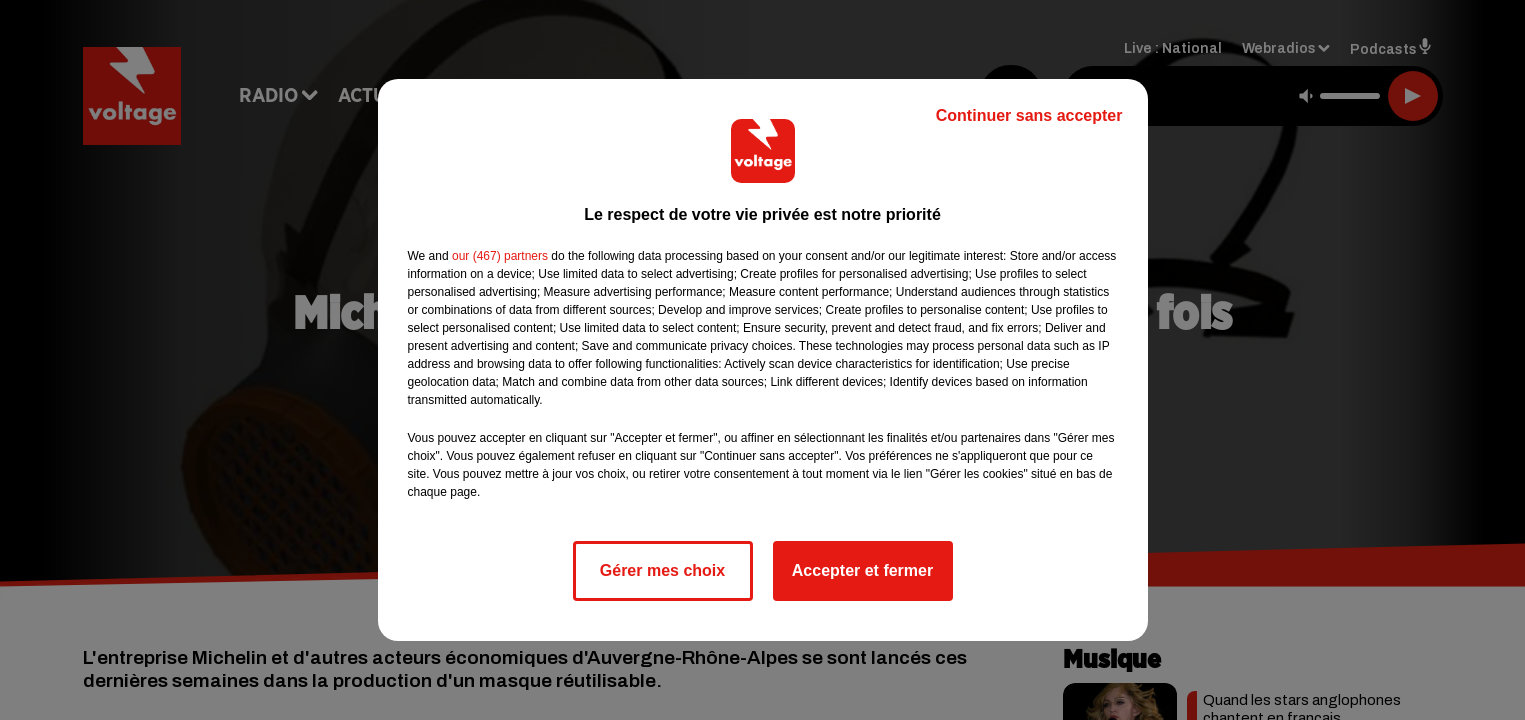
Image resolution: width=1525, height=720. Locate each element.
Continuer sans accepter (1029, 115)
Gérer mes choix (662, 570)
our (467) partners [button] (500, 256)
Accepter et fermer (862, 570)
